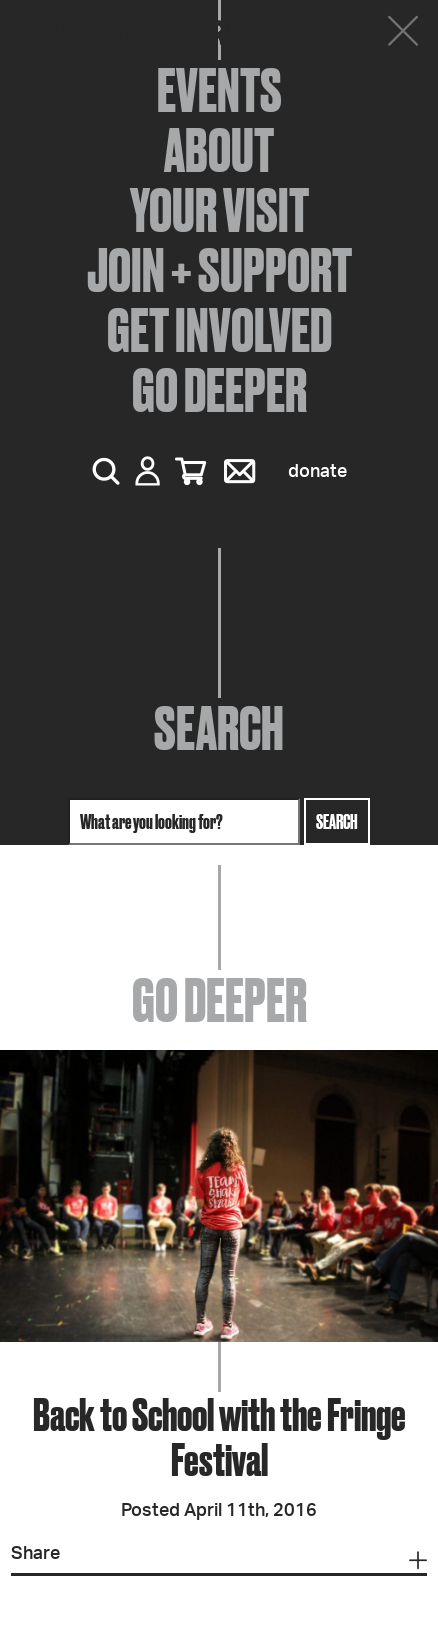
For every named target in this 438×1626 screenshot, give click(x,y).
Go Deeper (219, 390)
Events (219, 90)
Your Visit (219, 210)
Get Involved (219, 330)
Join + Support (219, 270)
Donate (317, 472)
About (219, 150)
